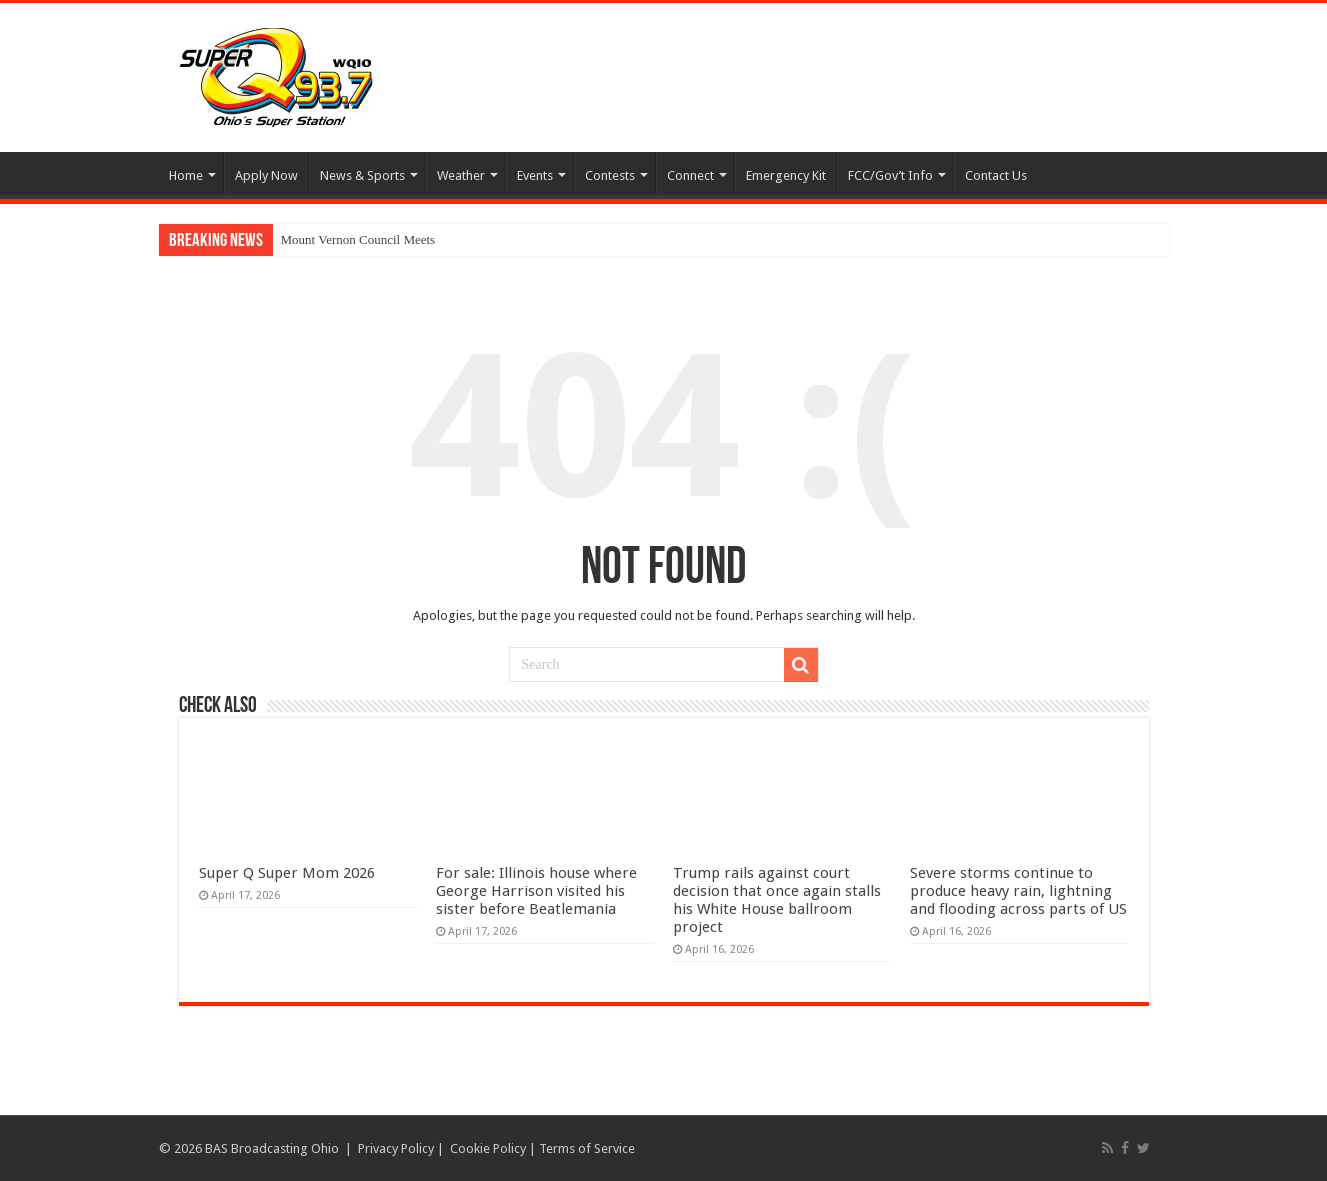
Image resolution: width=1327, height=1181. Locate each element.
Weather (461, 175)
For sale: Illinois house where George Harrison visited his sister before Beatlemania (536, 891)
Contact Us (996, 175)
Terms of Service (587, 1148)
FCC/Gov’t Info (890, 175)
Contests (610, 175)
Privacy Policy (396, 1148)
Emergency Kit (786, 175)
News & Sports (362, 175)
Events (535, 175)
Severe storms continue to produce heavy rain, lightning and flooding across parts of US (1018, 891)
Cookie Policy (488, 1148)
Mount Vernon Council (341, 239)
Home (186, 175)
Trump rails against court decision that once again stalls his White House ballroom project (777, 900)
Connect (690, 175)
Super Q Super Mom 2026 (287, 873)
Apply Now (266, 175)
